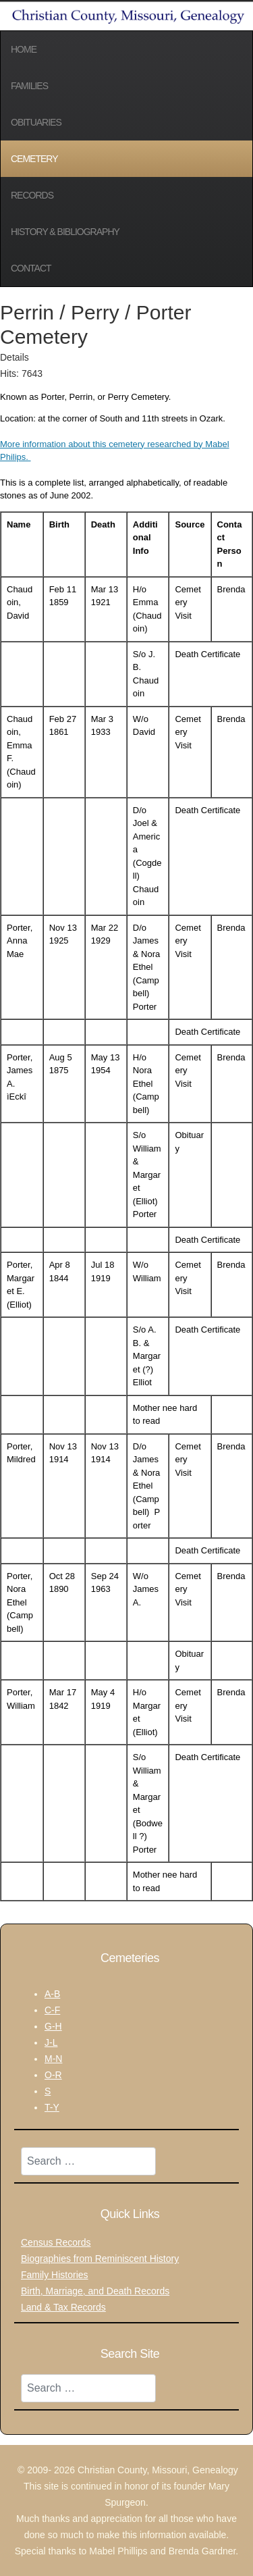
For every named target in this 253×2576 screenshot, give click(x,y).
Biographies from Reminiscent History (100, 2258)
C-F (52, 2010)
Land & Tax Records (63, 2307)
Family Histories (54, 2274)
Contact (31, 268)
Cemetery (34, 158)
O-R (53, 2074)
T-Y (52, 2107)
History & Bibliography (65, 231)
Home (23, 49)
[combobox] (88, 2161)
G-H (53, 2026)
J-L (51, 2042)
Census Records (56, 2242)
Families (29, 85)
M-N (53, 2058)
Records (32, 195)
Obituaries (36, 122)
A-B (52, 1993)
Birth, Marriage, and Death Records (95, 2291)
